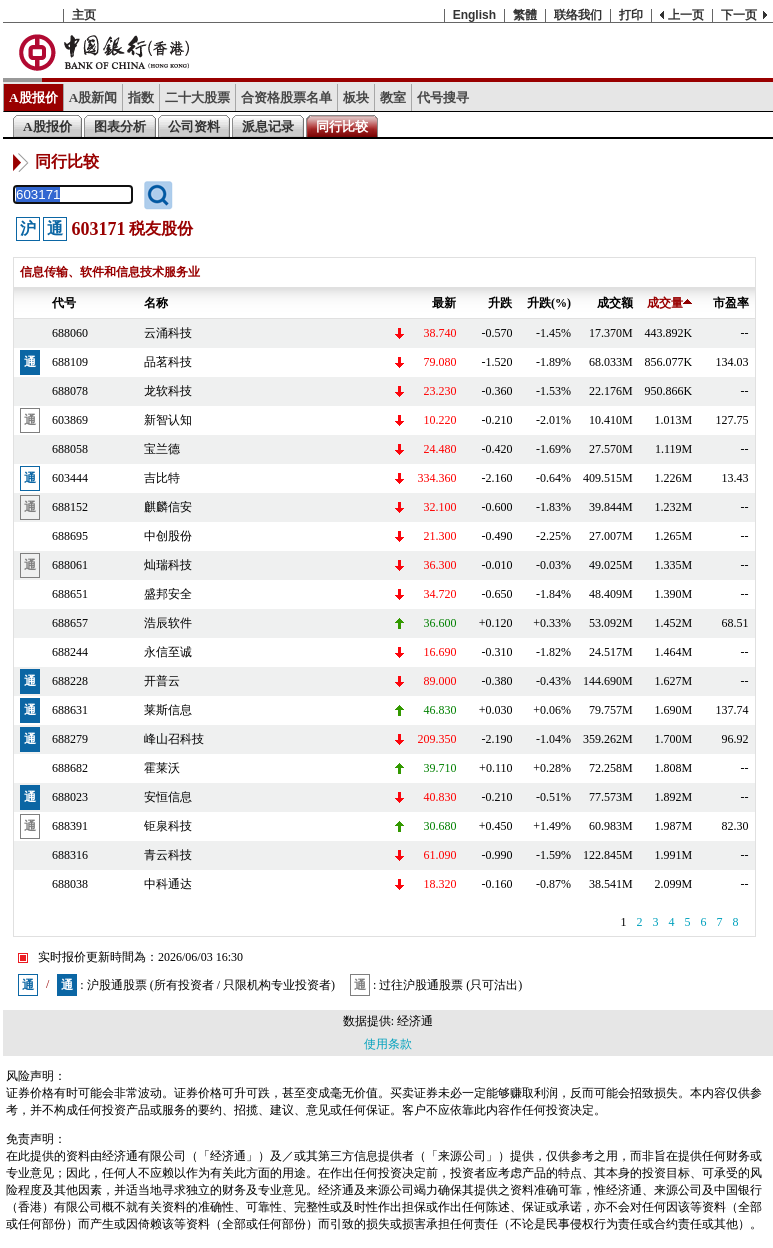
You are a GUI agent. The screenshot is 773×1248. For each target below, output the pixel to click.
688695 (70, 536)
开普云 (162, 681)
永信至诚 (168, 652)
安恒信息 (168, 797)
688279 (70, 739)
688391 (70, 826)
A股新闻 (93, 97)
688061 (70, 565)
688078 (70, 391)
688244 (70, 652)
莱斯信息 (168, 710)
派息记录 (268, 126)
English (474, 15)
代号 (64, 303)
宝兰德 (162, 449)
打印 (631, 15)
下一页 (739, 15)
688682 (70, 768)
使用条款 (388, 1044)
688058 (70, 449)
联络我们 (578, 15)
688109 (70, 362)
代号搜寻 (443, 97)
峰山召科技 (174, 739)
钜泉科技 (168, 826)
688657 (70, 623)
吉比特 (162, 478)
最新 (444, 303)
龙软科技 (168, 391)
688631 (70, 710)
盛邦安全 (168, 594)
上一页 (686, 15)
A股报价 (33, 97)
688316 (70, 855)
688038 (70, 884)
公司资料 (194, 126)
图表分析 (120, 126)
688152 (70, 507)
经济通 (415, 1021)
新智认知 (168, 420)
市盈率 (731, 303)
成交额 (615, 303)
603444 (70, 478)
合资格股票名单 (286, 97)
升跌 (500, 303)
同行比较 (342, 126)
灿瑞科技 (168, 565)
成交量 (669, 303)
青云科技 (168, 855)
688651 (70, 594)
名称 (156, 303)
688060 (70, 333)
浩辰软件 (168, 623)
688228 (70, 681)
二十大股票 (197, 97)
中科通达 (168, 884)
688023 (70, 797)
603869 (70, 420)
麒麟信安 (168, 507)
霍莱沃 (162, 768)
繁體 (525, 15)
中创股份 (168, 536)
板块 (356, 97)
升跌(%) (549, 303)
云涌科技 (168, 333)
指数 (141, 97)
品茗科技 (168, 362)
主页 (84, 15)
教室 (393, 97)
